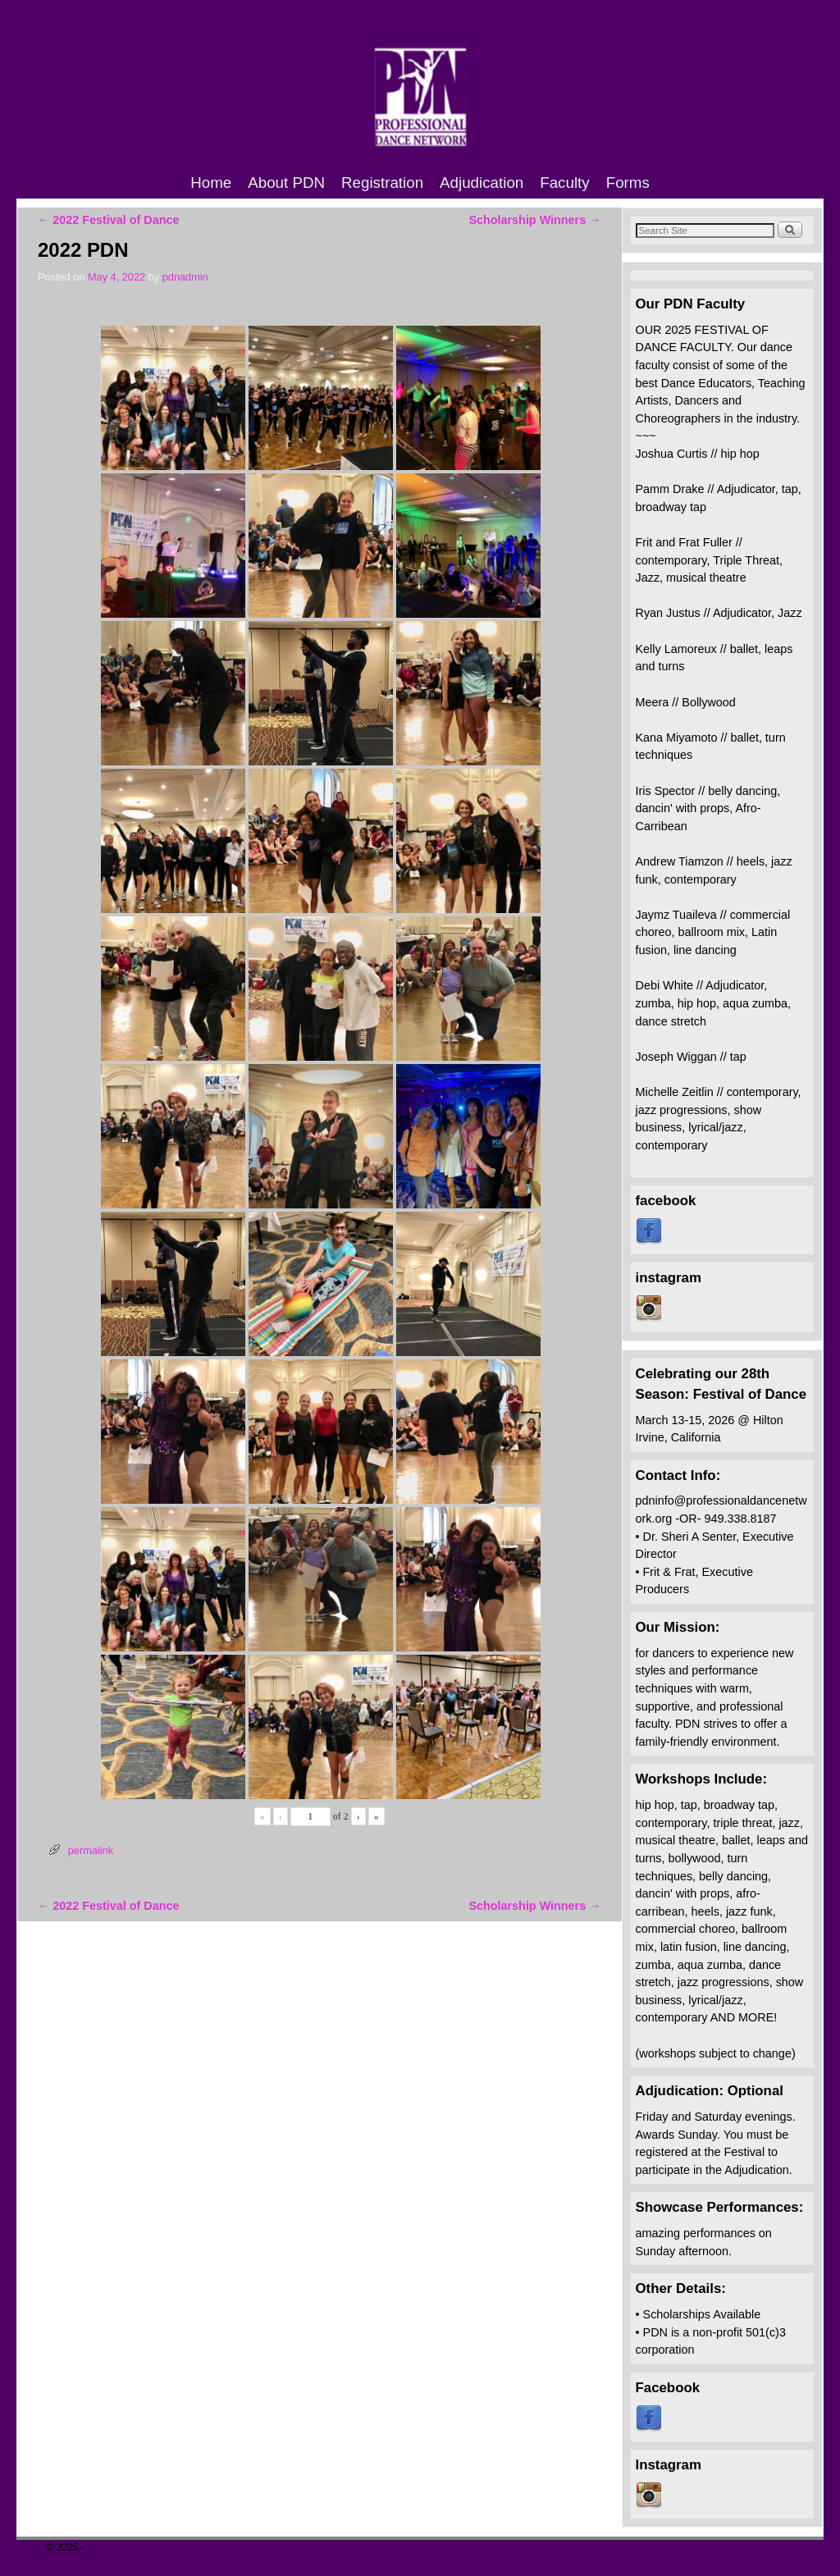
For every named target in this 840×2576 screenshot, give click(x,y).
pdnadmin (185, 277)
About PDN (286, 182)
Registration (382, 182)
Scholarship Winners (534, 219)
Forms (628, 182)
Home (210, 182)
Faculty (564, 182)
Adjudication (481, 182)
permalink (90, 1850)
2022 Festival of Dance (108, 219)
